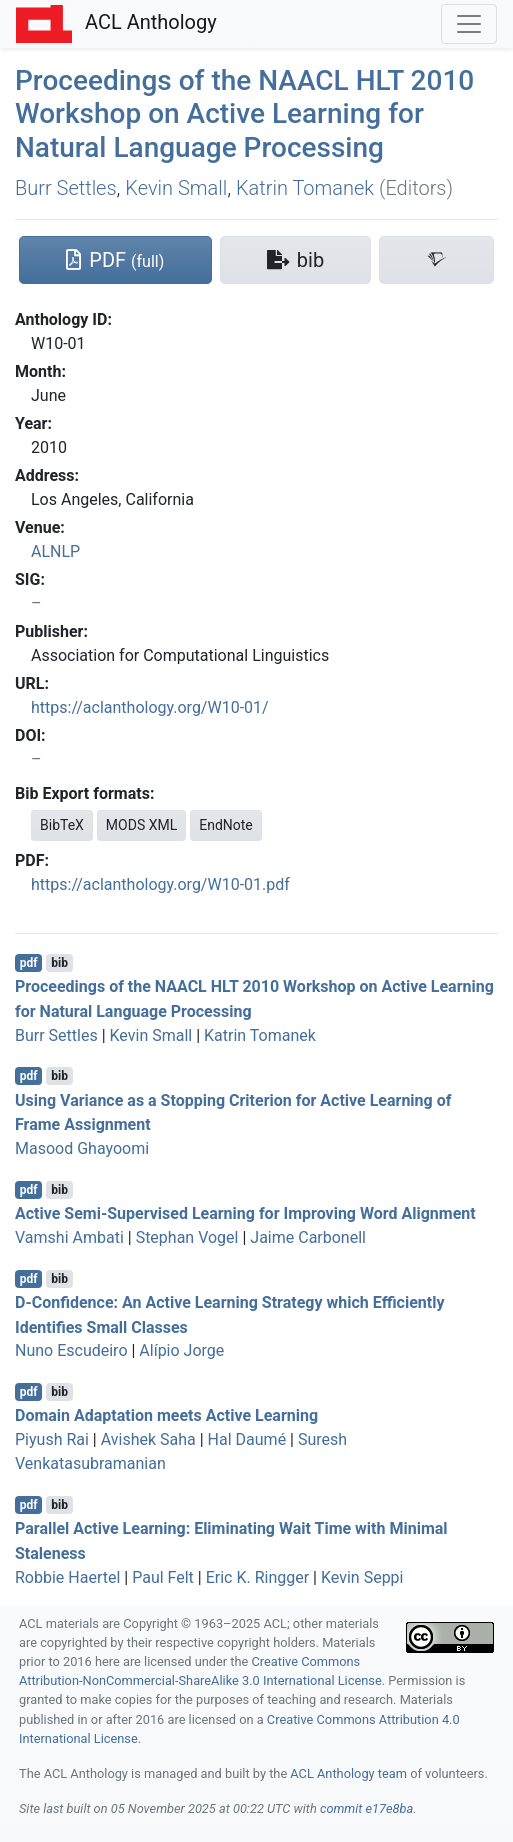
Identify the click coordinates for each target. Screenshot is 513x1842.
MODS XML (141, 825)
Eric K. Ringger (257, 1577)
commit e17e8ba (366, 1808)
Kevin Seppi (362, 1577)
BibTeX (62, 825)
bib (59, 963)
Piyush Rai (52, 1439)
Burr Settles (66, 188)
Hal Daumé (247, 1439)
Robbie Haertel (67, 1577)
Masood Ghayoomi (82, 1148)
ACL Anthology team (348, 1773)
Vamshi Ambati (69, 1237)
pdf (29, 963)
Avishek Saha (148, 1439)
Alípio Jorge (181, 1350)
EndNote (226, 825)
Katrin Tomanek (305, 188)
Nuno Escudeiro (71, 1350)
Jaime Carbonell (308, 1237)
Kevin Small (176, 188)
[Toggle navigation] (469, 24)
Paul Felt (163, 1577)
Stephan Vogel (187, 1237)
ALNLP (55, 551)
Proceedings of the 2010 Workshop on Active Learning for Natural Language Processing (244, 114)
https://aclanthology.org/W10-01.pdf (160, 884)
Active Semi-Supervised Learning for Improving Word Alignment (245, 1213)
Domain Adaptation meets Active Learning (166, 1415)
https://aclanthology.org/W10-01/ (150, 707)
